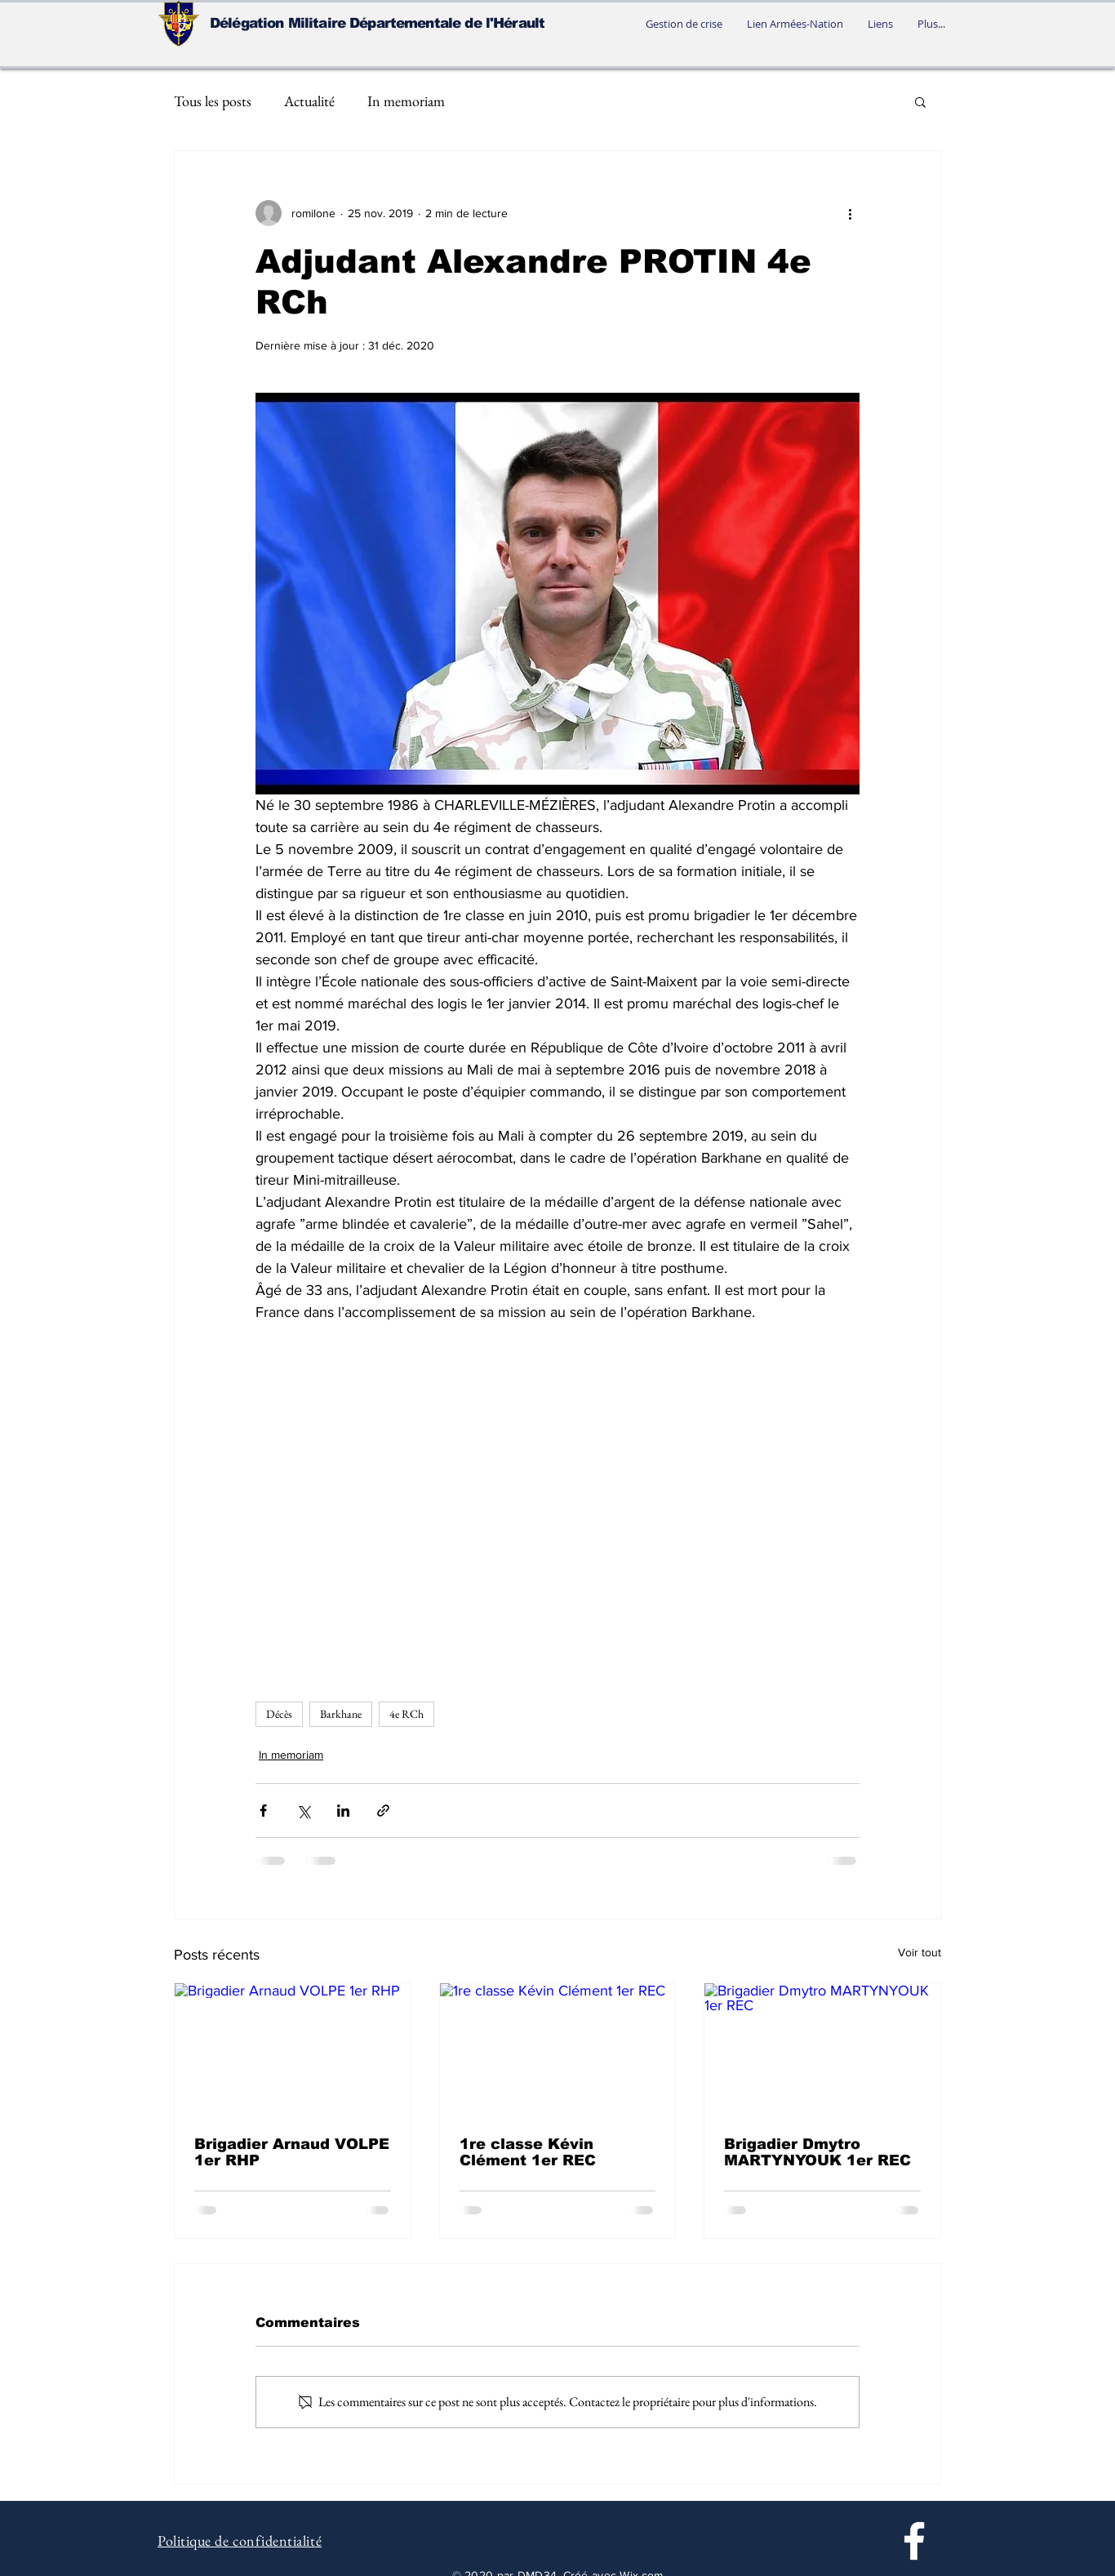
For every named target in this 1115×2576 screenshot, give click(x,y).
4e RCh (406, 1713)
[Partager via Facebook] (263, 1810)
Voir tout (919, 1952)
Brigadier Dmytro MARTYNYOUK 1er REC (817, 2152)
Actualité (309, 100)
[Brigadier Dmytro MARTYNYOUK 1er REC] (822, 2049)
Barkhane (341, 1713)
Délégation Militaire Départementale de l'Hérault (377, 23)
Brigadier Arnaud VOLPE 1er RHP (291, 2152)
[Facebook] (914, 2541)
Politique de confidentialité (240, 2540)
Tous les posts (212, 100)
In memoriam (406, 100)
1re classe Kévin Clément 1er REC (528, 2152)
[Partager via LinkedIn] (343, 1810)
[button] (920, 101)
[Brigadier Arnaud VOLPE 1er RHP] (293, 2049)
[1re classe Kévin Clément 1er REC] (558, 2049)
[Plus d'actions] (850, 213)
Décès (279, 1713)
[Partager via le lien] (383, 1810)
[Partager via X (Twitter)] (303, 1810)
